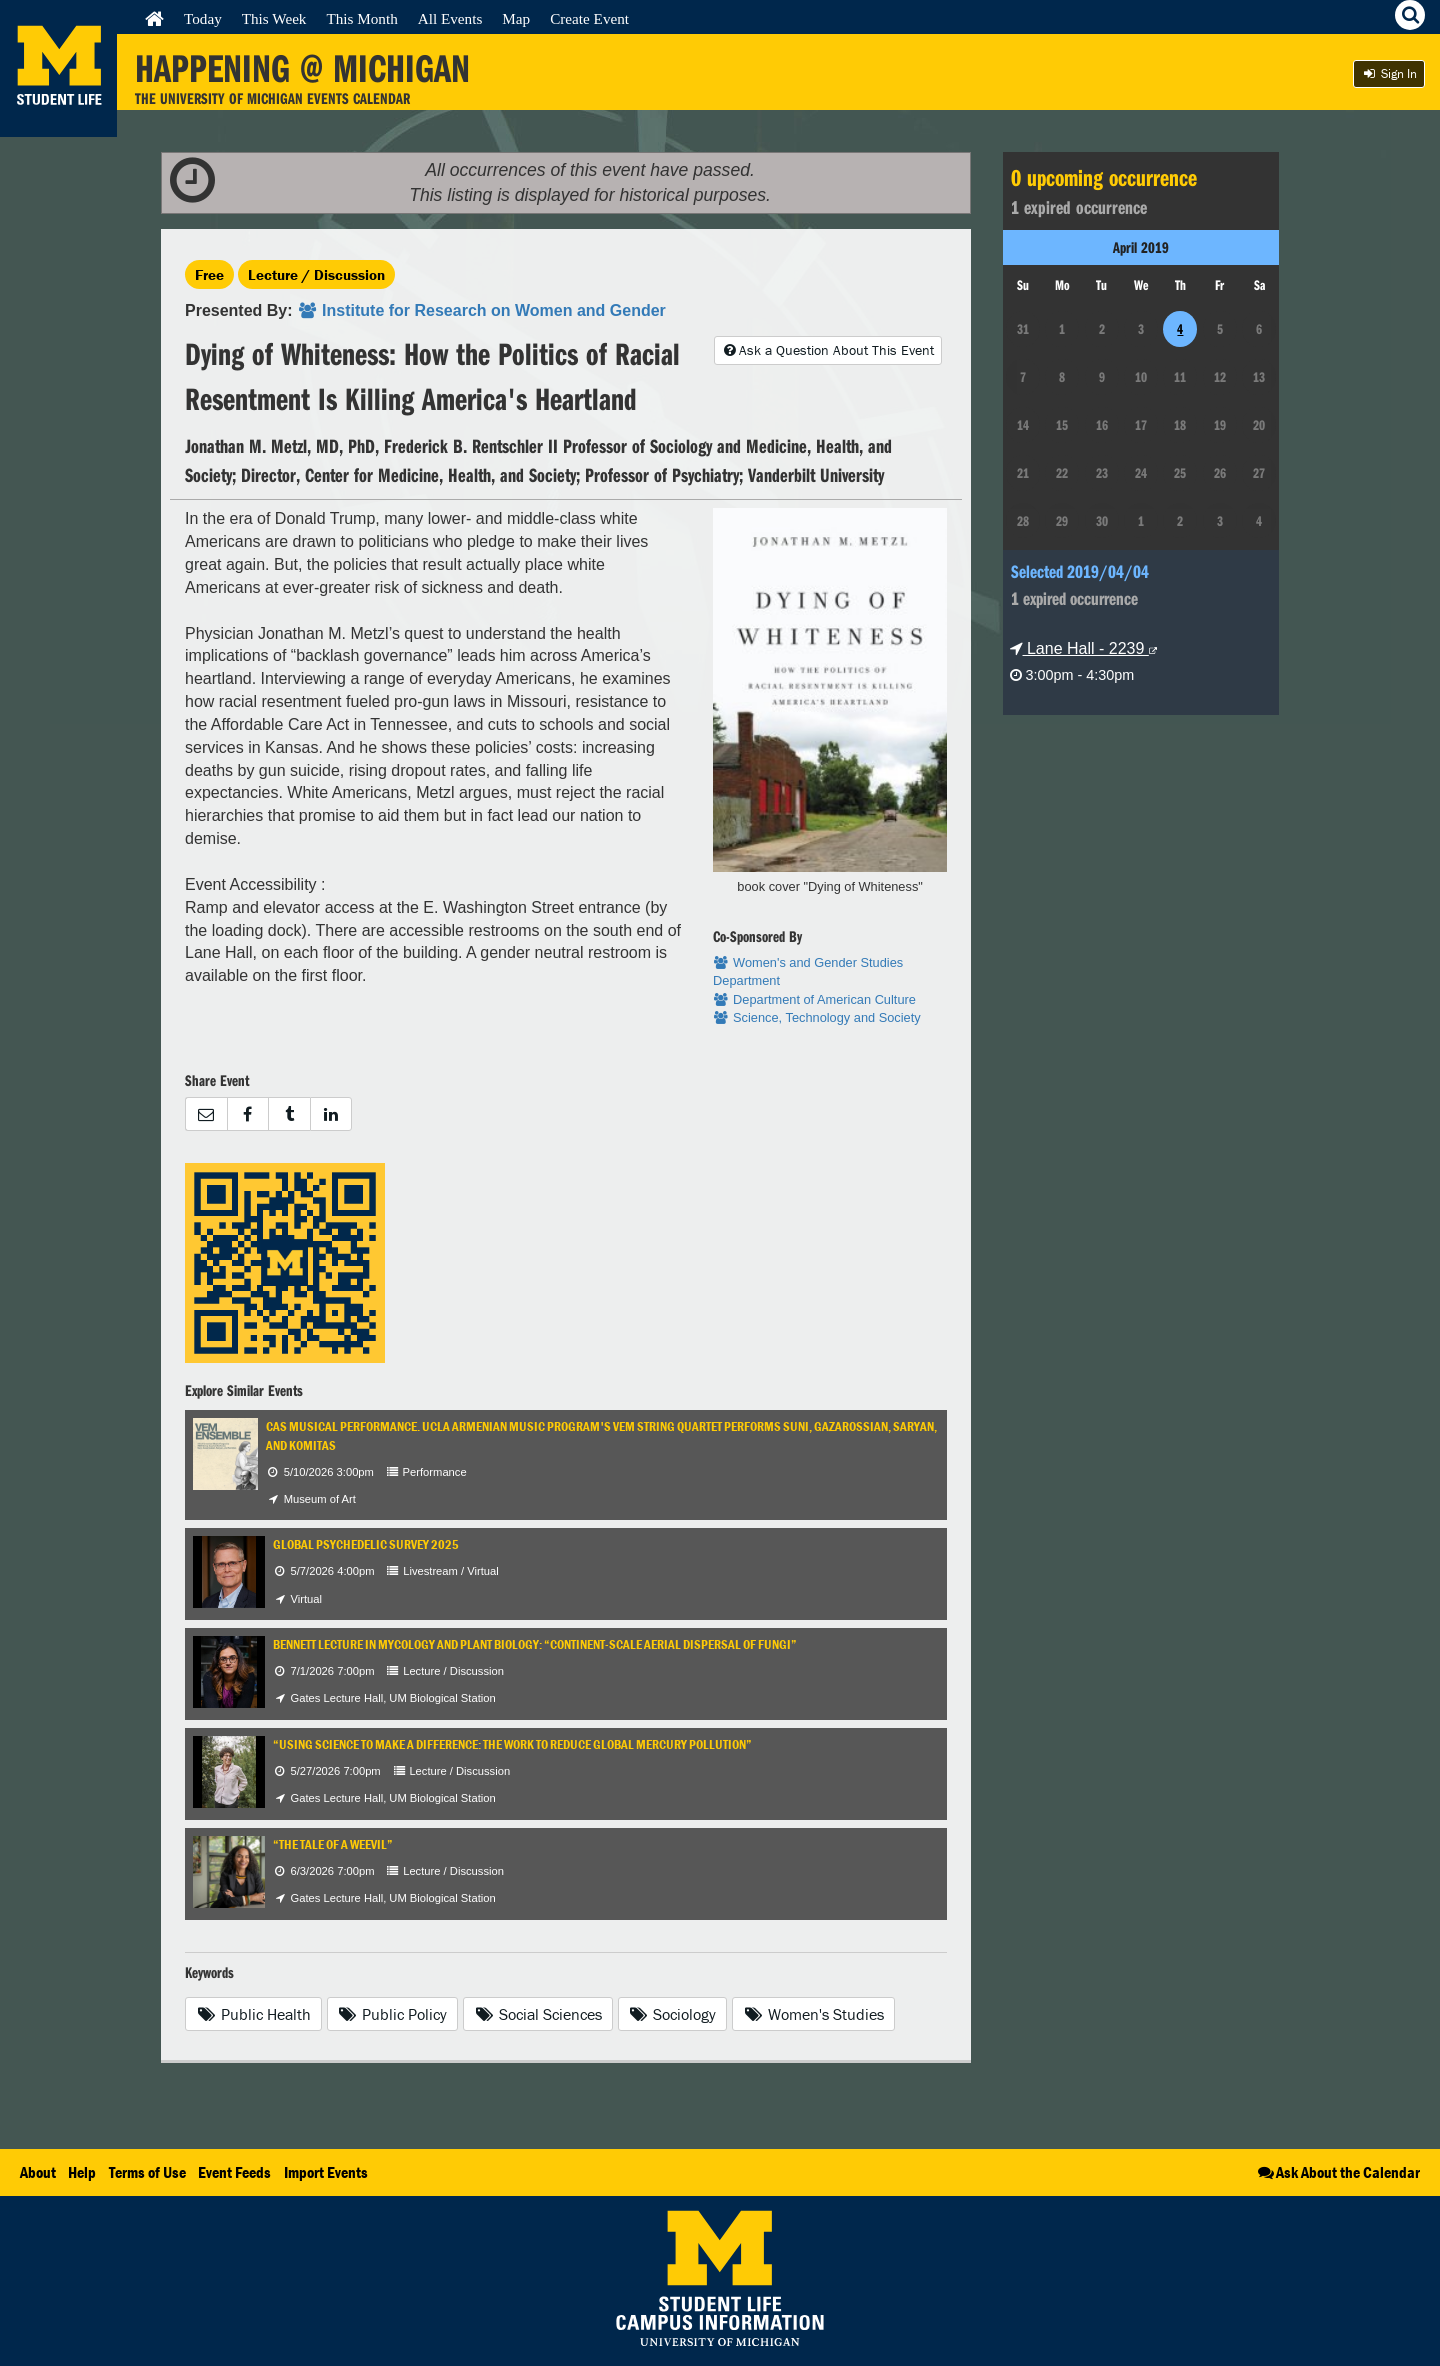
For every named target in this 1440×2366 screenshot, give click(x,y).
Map (516, 18)
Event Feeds (234, 2172)
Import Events (326, 2172)
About (38, 2172)
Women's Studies (813, 2014)
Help (82, 2172)
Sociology (673, 2014)
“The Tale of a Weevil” (333, 1844)
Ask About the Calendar (1337, 2172)
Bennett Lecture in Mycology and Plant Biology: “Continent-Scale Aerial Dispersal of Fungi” (535, 1644)
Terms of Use (147, 2172)
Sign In (1389, 73)
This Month (361, 18)
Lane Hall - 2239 (1083, 648)
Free (209, 274)
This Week (274, 18)
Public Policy (393, 2014)
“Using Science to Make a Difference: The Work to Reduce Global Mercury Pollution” (512, 1744)
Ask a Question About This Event (828, 350)
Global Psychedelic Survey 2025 (366, 1544)
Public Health (253, 2014)
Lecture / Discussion (316, 274)
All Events (450, 18)
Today (203, 18)
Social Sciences (538, 2014)
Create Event (589, 18)
